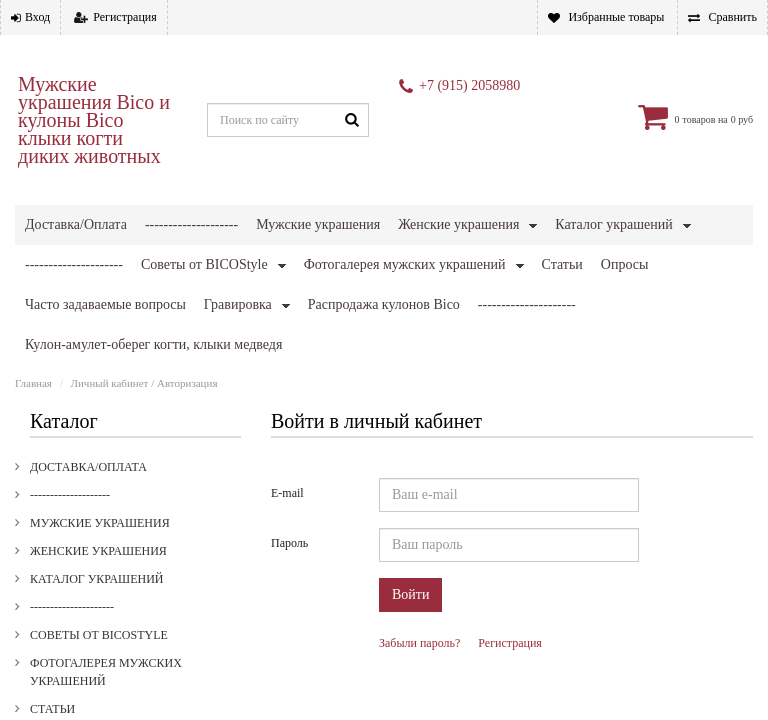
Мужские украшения (318, 224)
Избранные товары (616, 17)
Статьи (52, 600)
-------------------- (191, 224)
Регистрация (125, 17)
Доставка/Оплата (76, 224)
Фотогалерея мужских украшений (106, 563)
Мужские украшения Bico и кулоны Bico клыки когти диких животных (94, 120)
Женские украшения (458, 224)
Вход (37, 17)
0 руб (742, 119)
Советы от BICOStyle (99, 526)
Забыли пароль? (419, 534)
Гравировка (69, 684)
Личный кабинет (110, 274)
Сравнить (732, 17)
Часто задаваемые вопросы (124, 656)
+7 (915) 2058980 (469, 85)
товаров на (704, 119)
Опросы (55, 628)
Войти (410, 485)
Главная (33, 274)
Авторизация (187, 274)
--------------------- (72, 498)
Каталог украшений (613, 224)
